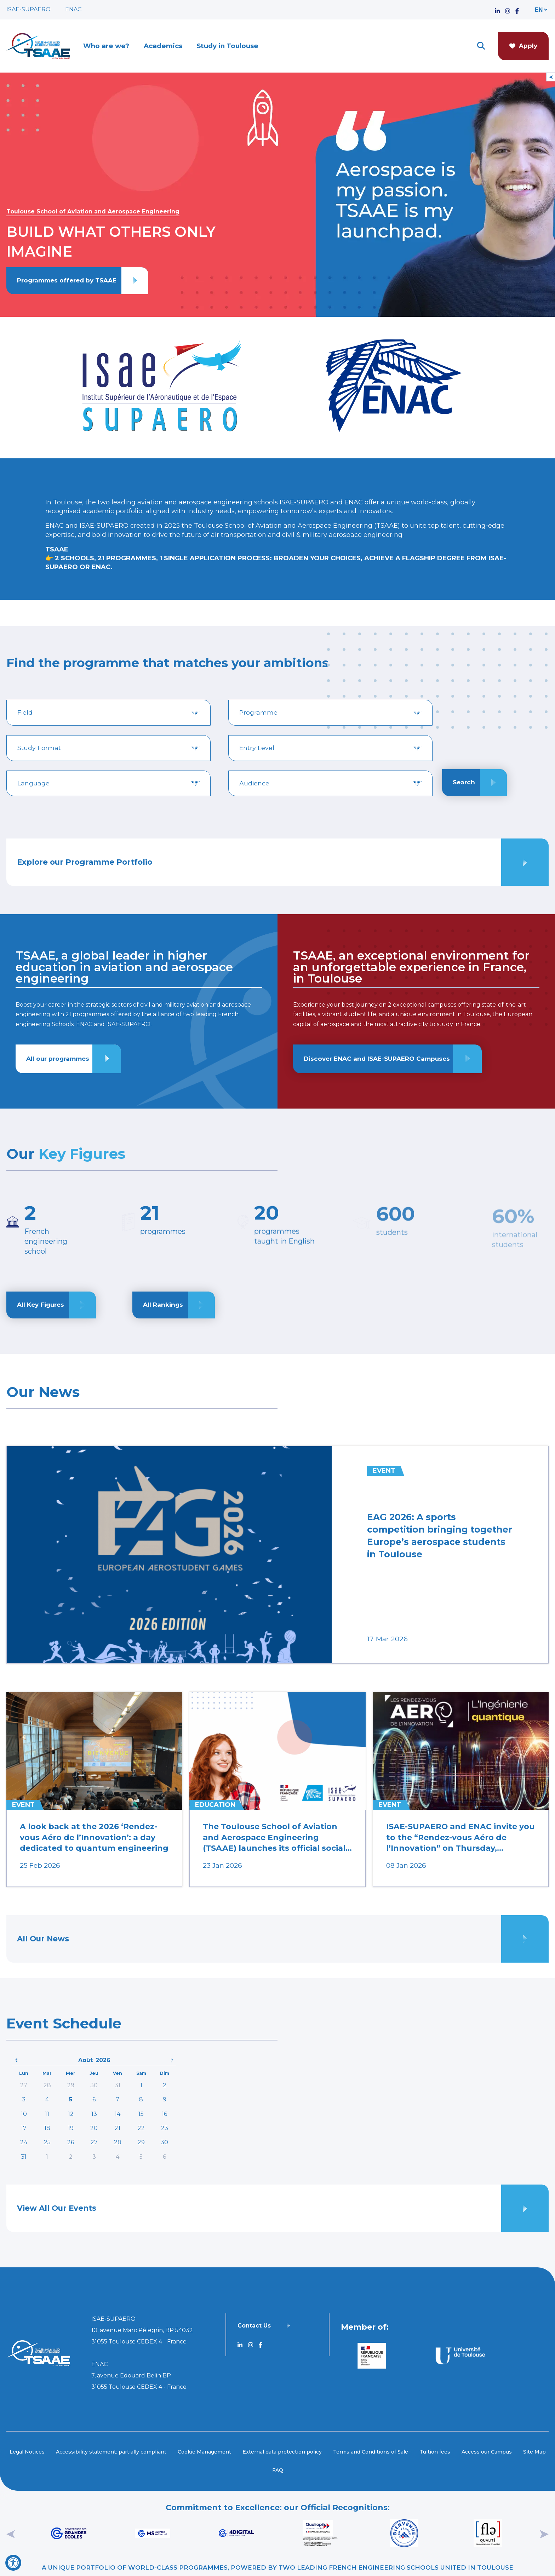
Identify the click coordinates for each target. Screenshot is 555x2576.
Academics (163, 46)
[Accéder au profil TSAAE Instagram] (507, 9)
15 (141, 2114)
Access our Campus (487, 2452)
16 (164, 2114)
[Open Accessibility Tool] (13, 2563)
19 (71, 2128)
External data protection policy (282, 2452)
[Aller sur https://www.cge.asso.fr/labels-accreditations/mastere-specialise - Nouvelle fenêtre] (152, 2533)
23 (164, 2128)
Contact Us (254, 2325)
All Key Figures (40, 1307)
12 (71, 2114)
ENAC (73, 9)
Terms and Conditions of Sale (370, 2452)
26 (70, 2142)
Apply (523, 45)
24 (23, 2142)
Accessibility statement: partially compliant (111, 2452)
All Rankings (163, 1307)
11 (47, 2114)
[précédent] (10, 2533)
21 (117, 2128)
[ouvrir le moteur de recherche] (481, 46)
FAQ (277, 2470)
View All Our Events (56, 2208)
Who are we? (106, 46)
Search (464, 782)
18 (47, 2128)
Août (85, 2060)
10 (24, 2114)
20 (94, 2128)
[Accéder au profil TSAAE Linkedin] (497, 9)
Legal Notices (27, 2452)
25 (47, 2142)
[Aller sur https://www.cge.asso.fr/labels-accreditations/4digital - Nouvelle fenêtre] (236, 2533)
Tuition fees (434, 2452)
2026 (103, 2060)
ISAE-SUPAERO (28, 9)
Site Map (534, 2452)
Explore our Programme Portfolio (84, 861)
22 (141, 2128)
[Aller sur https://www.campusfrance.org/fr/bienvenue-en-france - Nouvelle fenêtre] (404, 2533)
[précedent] (16, 2060)
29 (70, 2085)
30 (94, 2085)
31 (117, 2085)
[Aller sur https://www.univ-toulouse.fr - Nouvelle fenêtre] (459, 2356)
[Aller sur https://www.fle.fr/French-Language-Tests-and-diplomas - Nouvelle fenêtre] (487, 2533)
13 (94, 2114)
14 (117, 2114)
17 (24, 2128)
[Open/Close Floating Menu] (550, 77)
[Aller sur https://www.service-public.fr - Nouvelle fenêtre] (371, 2356)
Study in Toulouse (227, 46)
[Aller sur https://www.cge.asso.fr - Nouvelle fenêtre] (68, 2533)
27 (23, 2085)
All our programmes (57, 1058)
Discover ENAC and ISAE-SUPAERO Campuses (377, 1058)
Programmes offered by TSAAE (66, 280)
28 (47, 2085)
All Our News (43, 1938)
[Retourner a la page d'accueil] (38, 46)
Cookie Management (204, 2452)
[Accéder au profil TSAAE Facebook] (517, 9)
